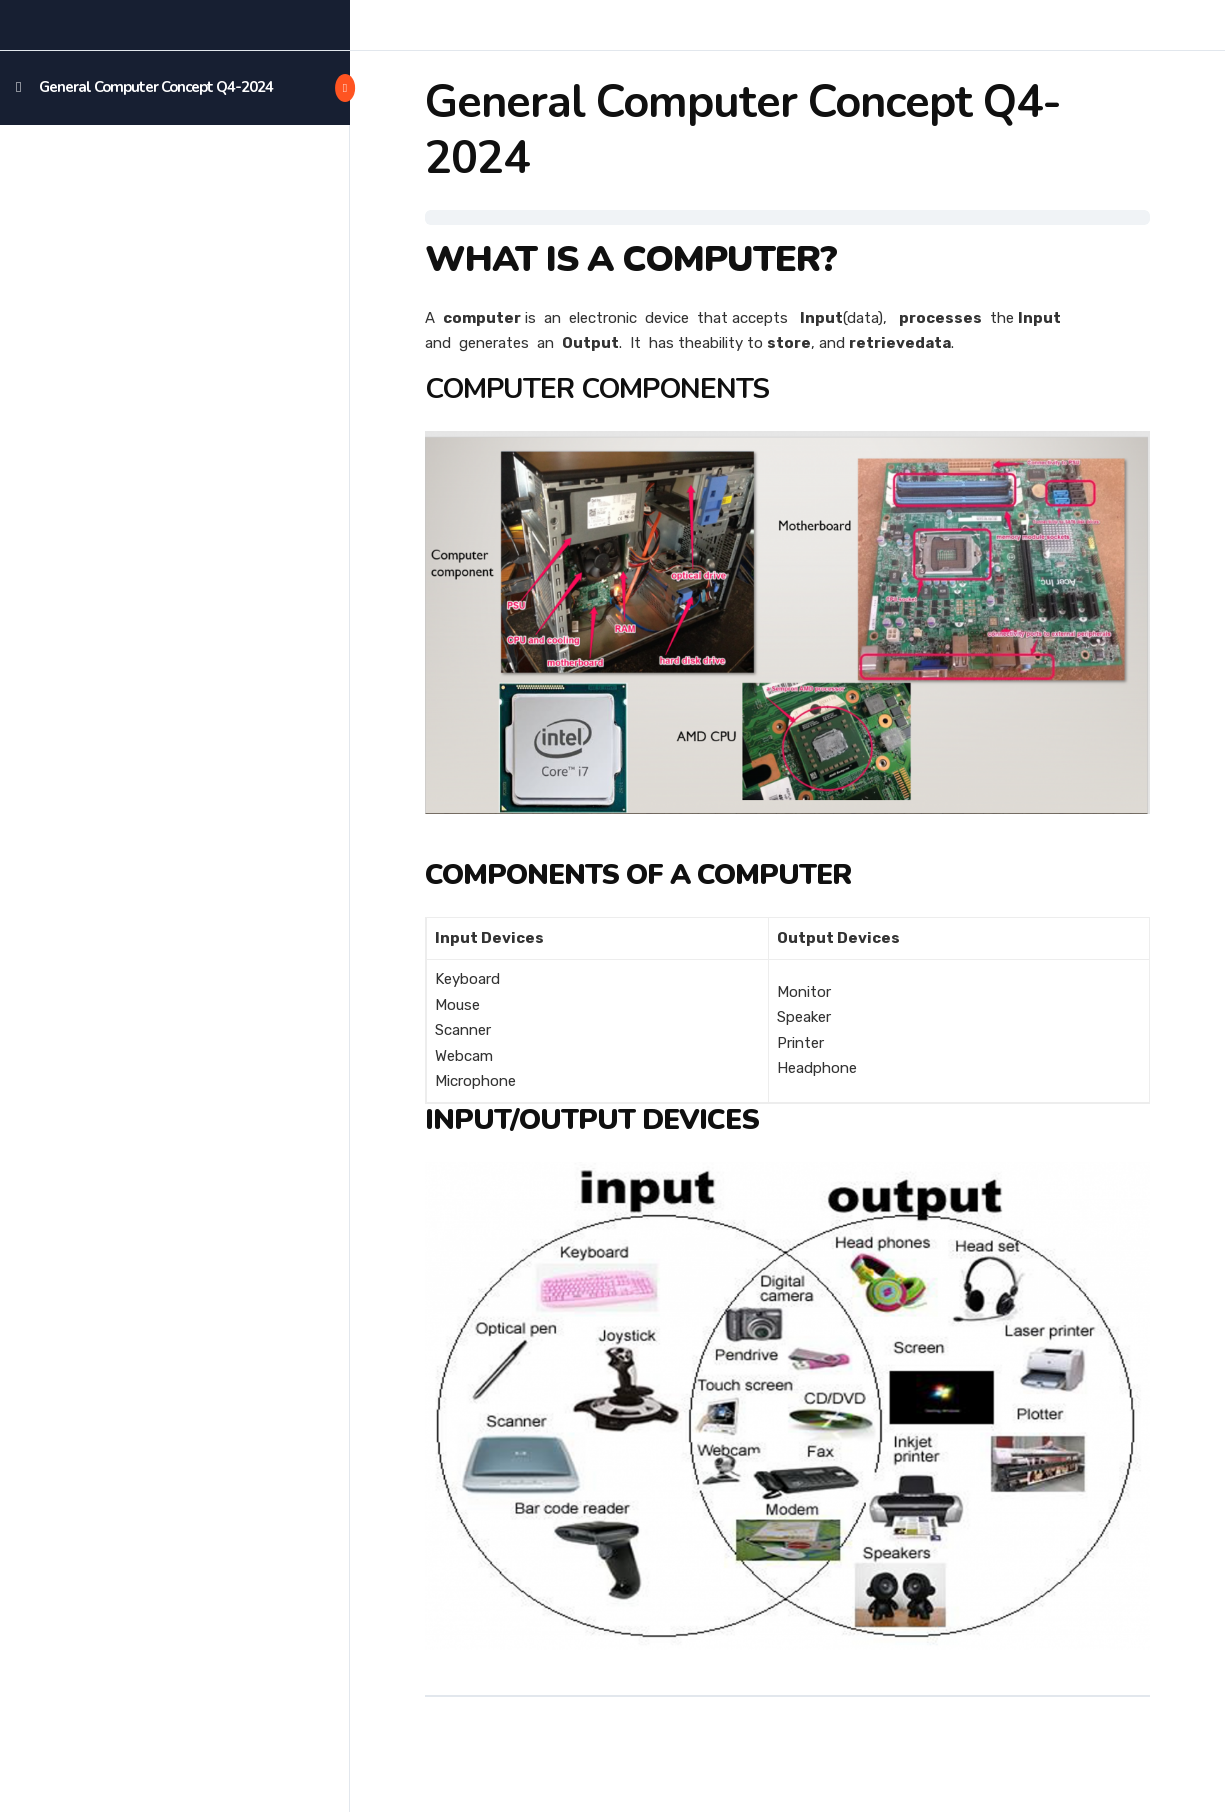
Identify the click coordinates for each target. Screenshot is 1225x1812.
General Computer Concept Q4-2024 (156, 87)
